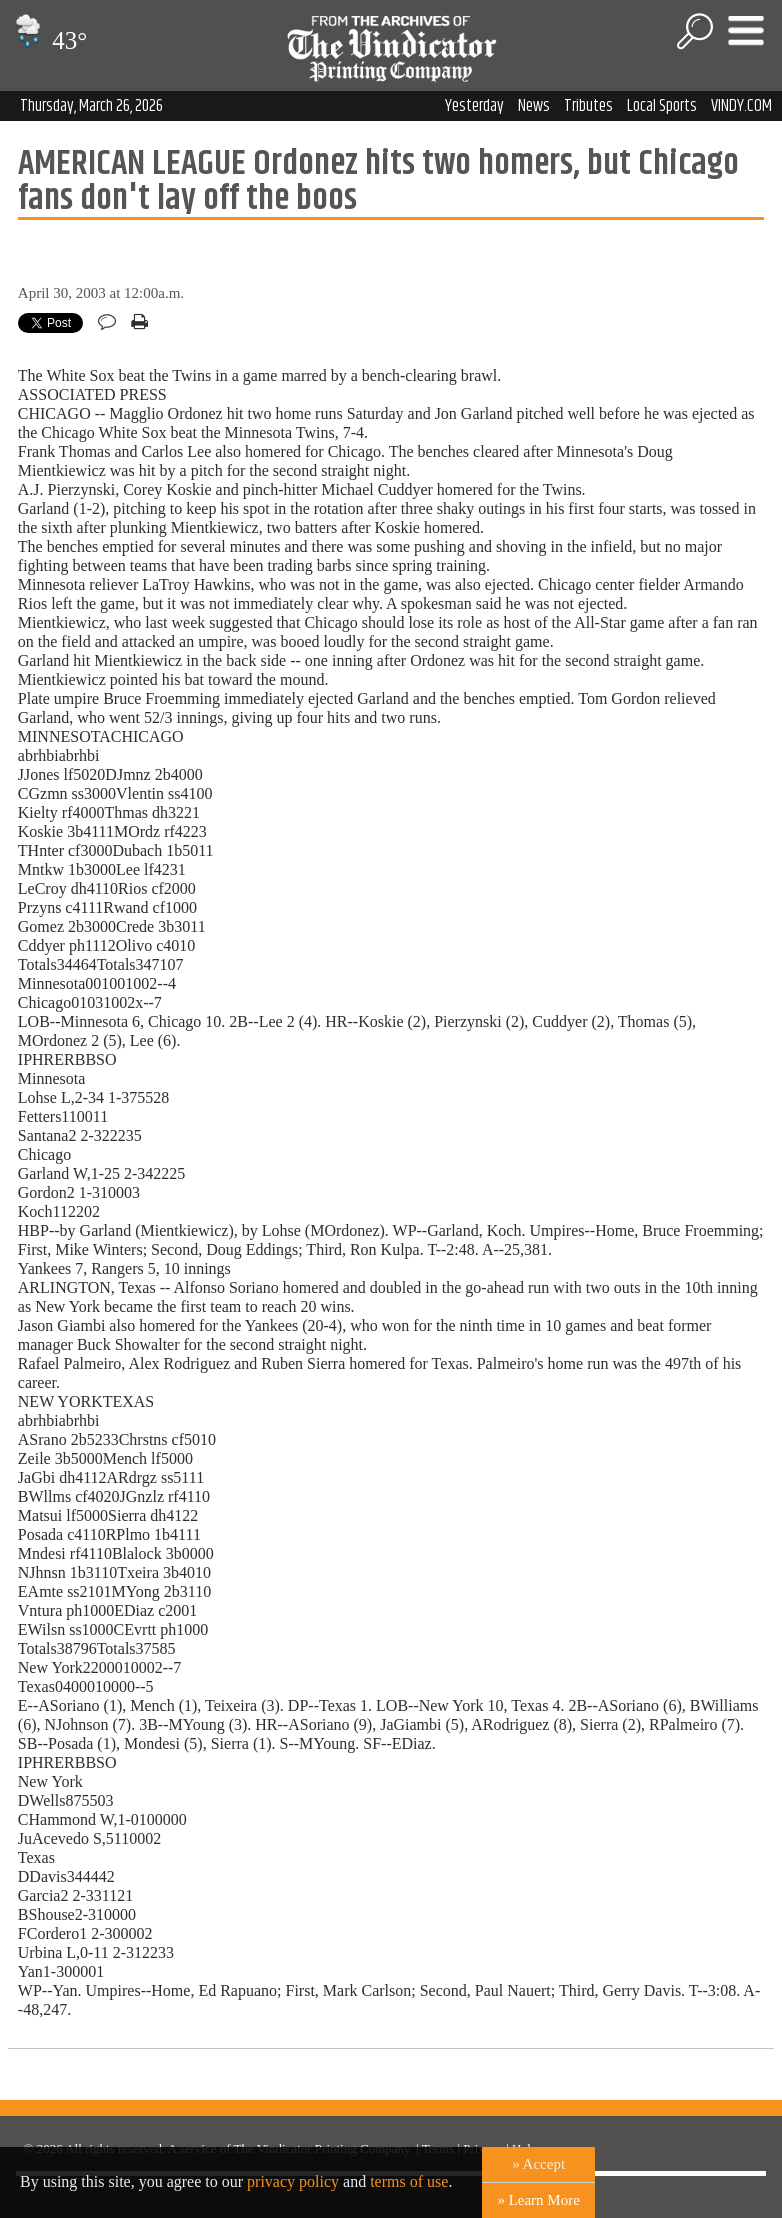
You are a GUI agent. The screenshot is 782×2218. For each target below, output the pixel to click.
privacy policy (293, 2181)
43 (48, 40)
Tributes (588, 106)
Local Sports (662, 106)
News (534, 106)
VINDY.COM (741, 106)
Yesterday (474, 106)
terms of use (409, 2181)
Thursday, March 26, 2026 (91, 106)
